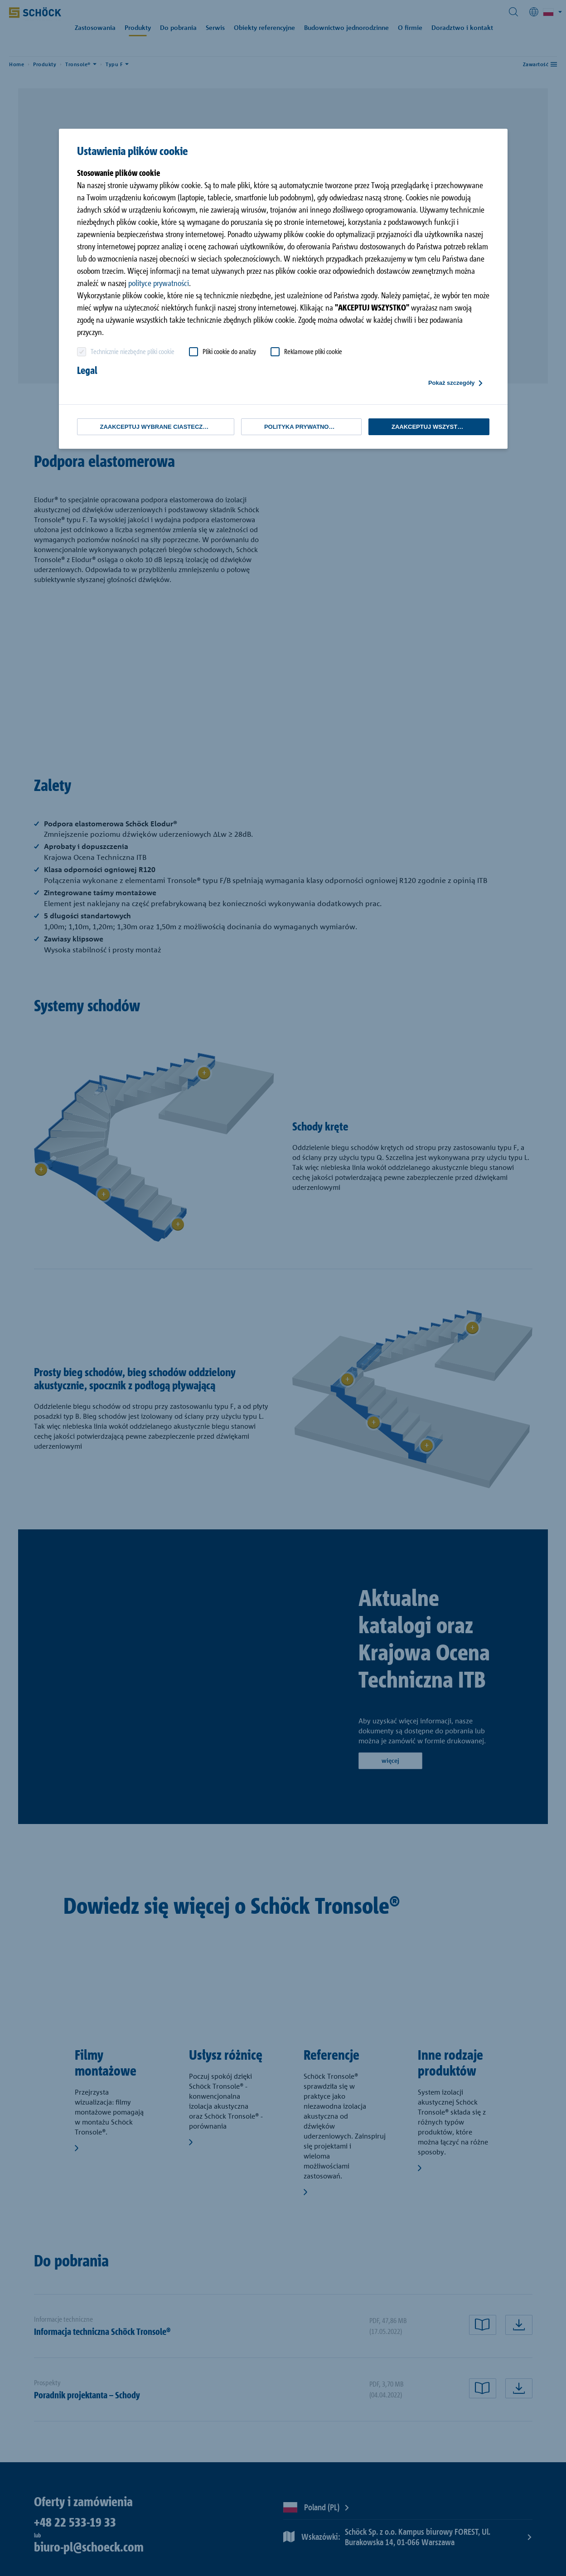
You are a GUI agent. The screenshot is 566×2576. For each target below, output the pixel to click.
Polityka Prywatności (301, 426)
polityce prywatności (158, 283)
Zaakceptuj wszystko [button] (429, 426)
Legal (87, 370)
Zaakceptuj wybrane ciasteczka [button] (156, 426)
